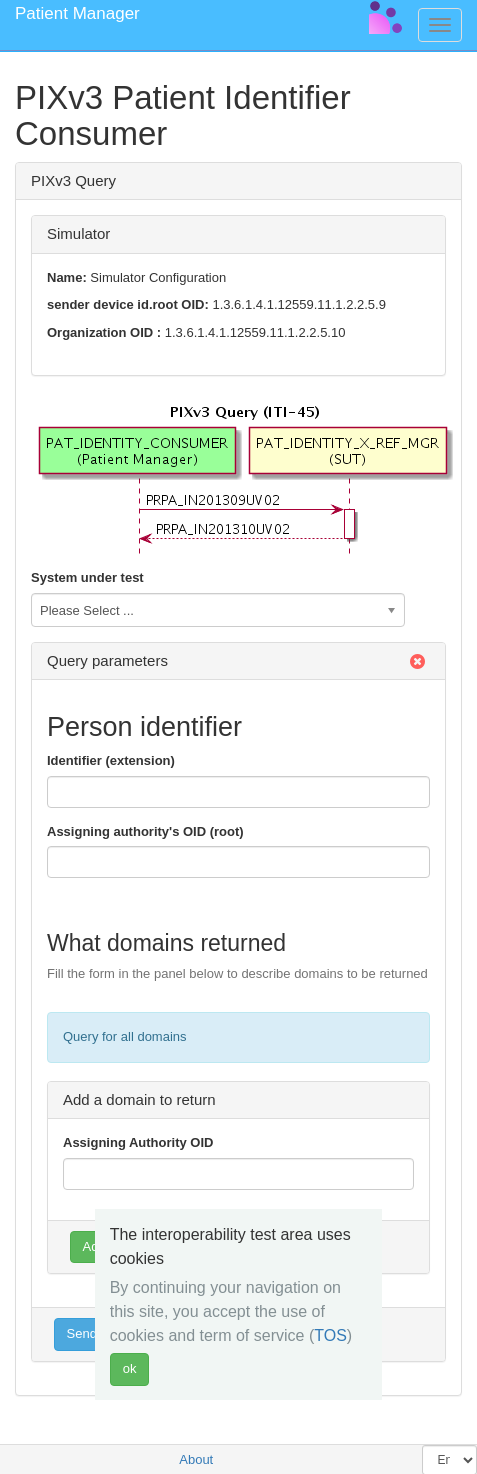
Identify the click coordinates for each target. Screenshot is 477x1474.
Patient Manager (77, 13)
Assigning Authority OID (138, 1142)
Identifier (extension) (111, 760)
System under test (87, 577)
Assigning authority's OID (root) (145, 831)
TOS (330, 1335)
